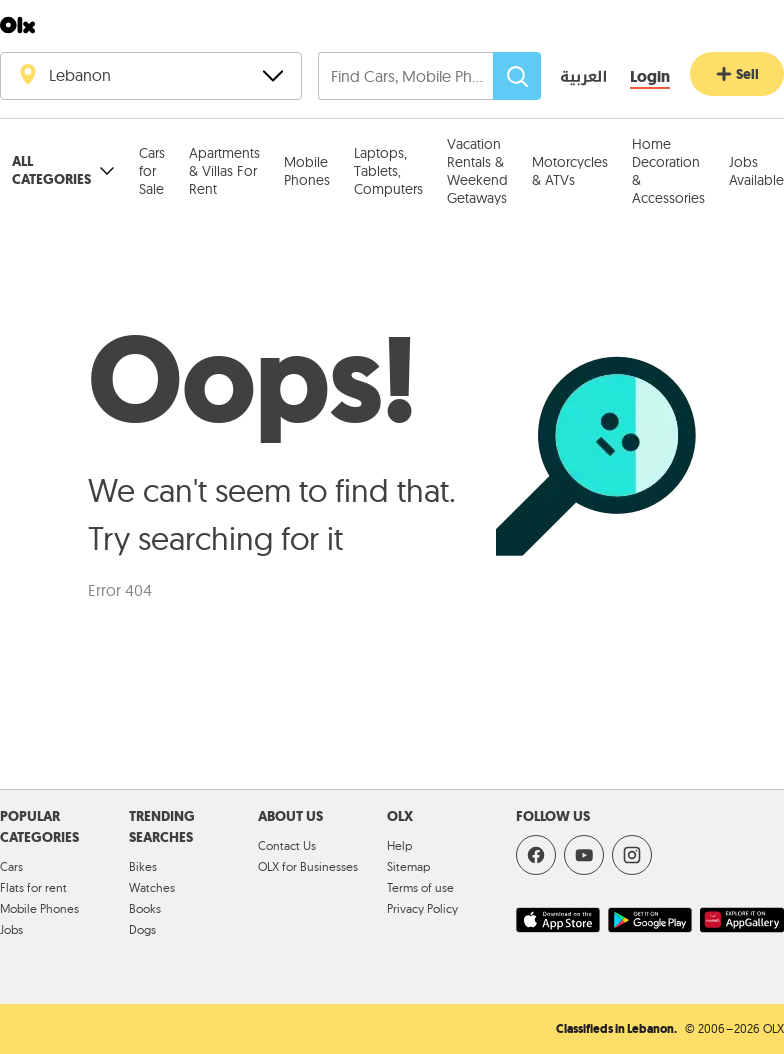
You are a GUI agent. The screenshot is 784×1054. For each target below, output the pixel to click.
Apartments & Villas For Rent (224, 171)
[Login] (650, 77)
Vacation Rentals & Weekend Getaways (477, 171)
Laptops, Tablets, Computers (388, 171)
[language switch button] (569, 78)
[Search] (517, 76)
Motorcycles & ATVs (570, 171)
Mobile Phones (307, 171)
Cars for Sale (152, 171)
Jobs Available (756, 171)
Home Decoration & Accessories (668, 171)
